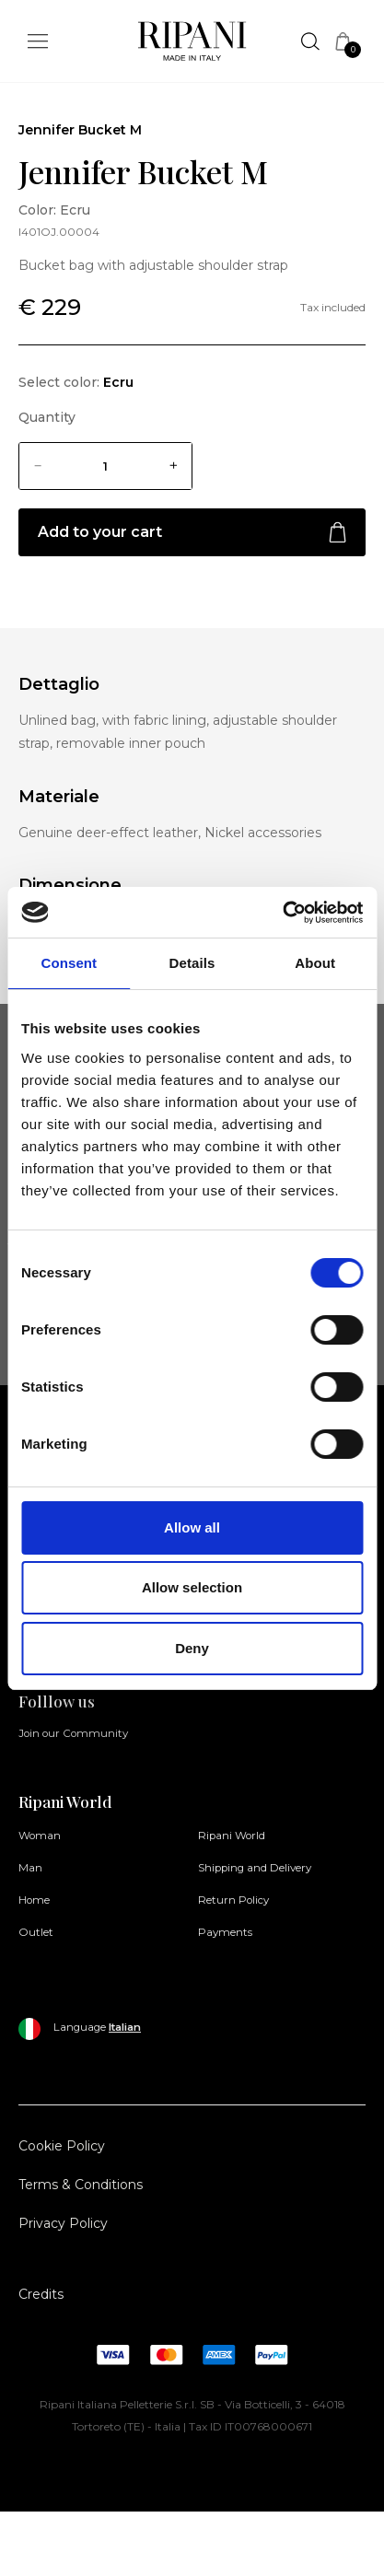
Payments (225, 1932)
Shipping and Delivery (254, 1867)
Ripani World (231, 1835)
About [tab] (315, 963)
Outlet (35, 1932)
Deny (192, 1648)
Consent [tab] (69, 963)
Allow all (192, 1527)
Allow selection (192, 1587)
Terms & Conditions (80, 2184)
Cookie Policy (61, 2146)
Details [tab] (192, 963)
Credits (41, 2294)
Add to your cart (192, 532)
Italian (125, 2027)
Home (34, 1900)
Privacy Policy (63, 2223)
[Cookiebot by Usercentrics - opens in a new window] (282, 913)
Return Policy (233, 1900)
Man (30, 1867)
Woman (39, 1835)
